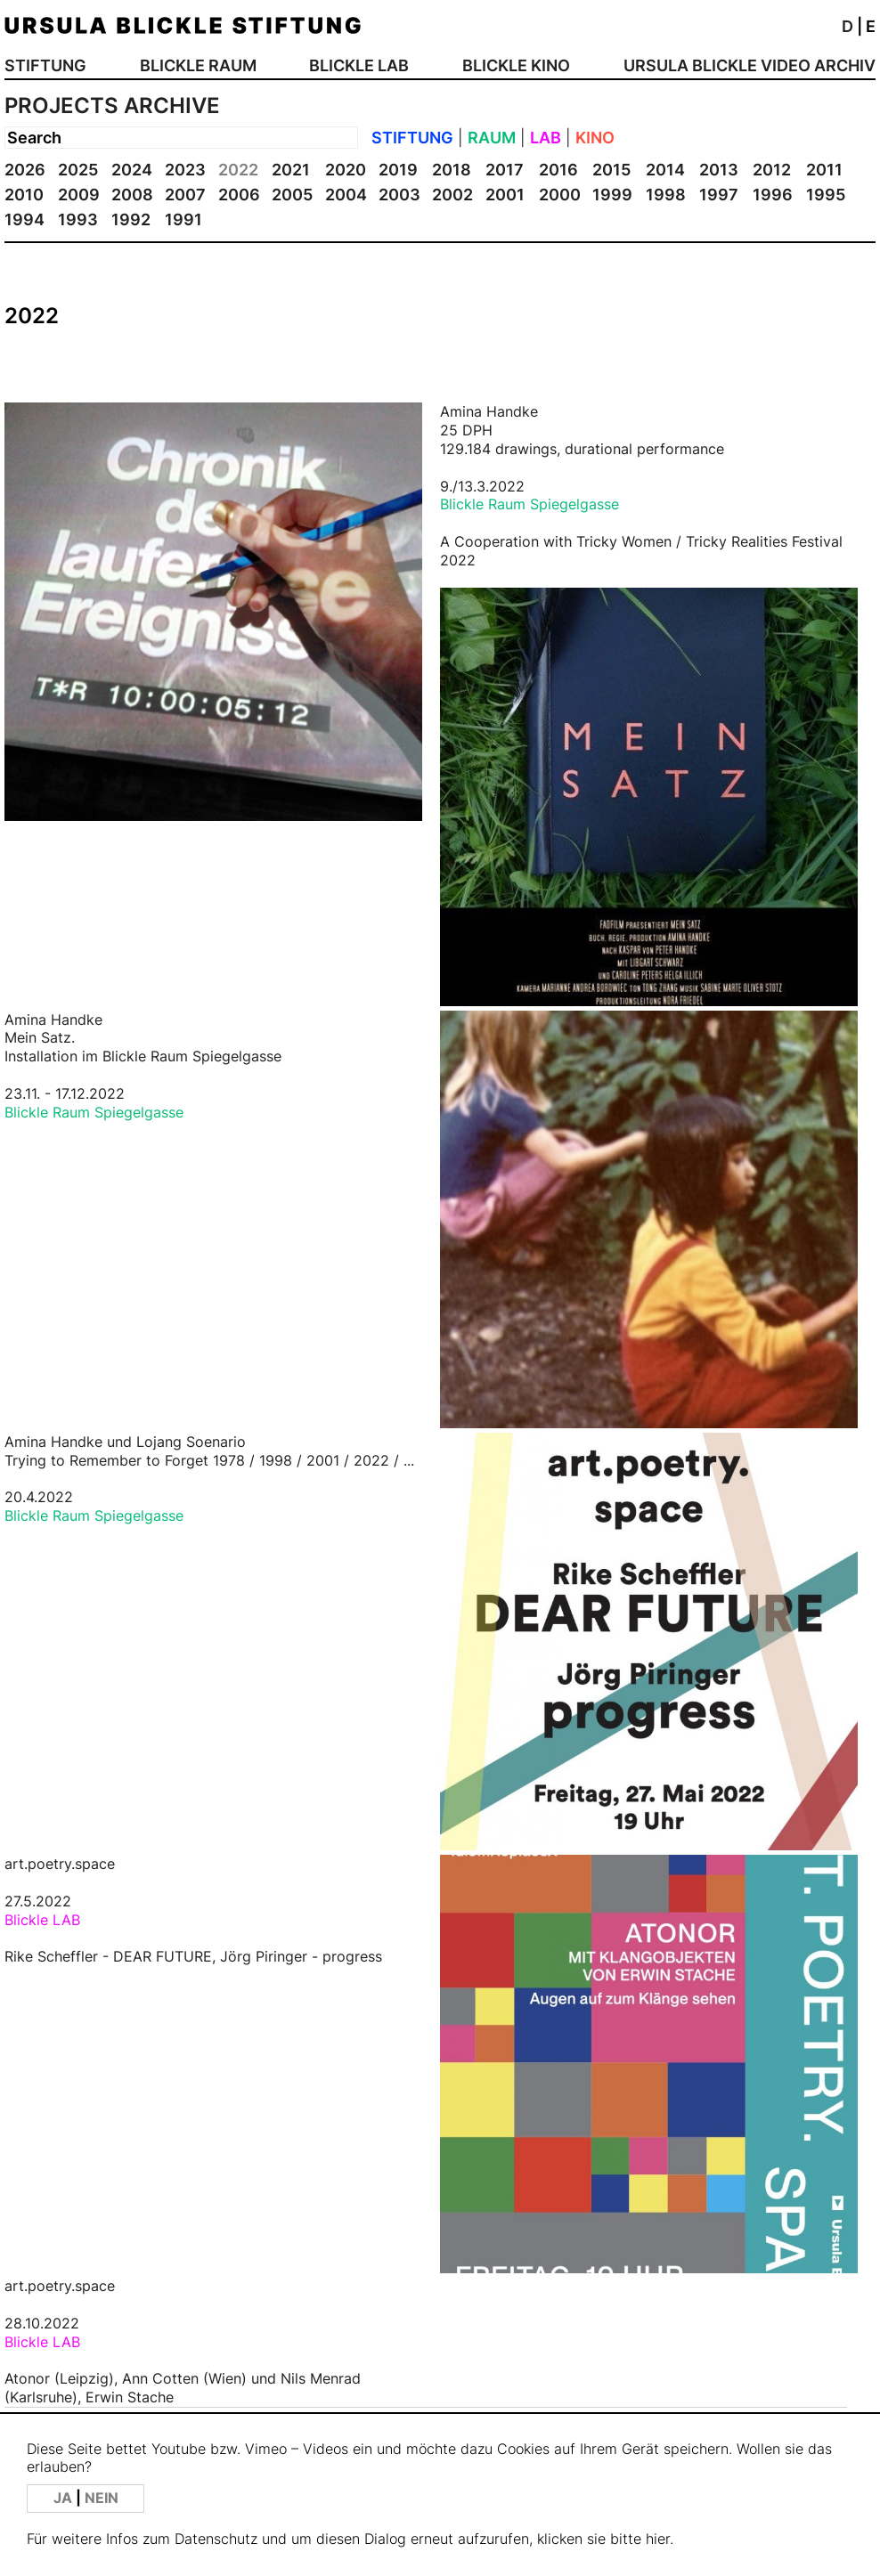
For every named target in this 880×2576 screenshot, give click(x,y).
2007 (185, 194)
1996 (773, 194)
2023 (185, 169)
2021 (291, 169)
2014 (665, 169)
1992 (131, 219)
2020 (345, 169)
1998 (666, 194)
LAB (545, 137)
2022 (238, 169)
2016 (558, 169)
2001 (505, 194)
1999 (612, 194)
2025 (78, 169)
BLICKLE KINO (516, 65)
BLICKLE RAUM (198, 65)
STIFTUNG (45, 65)
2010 (24, 194)
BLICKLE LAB (359, 65)
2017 (504, 169)
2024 (131, 169)
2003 (399, 194)
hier (658, 2539)
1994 (24, 219)
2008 (132, 194)
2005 (292, 194)
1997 (718, 194)
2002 (452, 194)
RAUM (492, 137)
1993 (78, 219)
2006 (239, 194)
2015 (611, 169)
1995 (825, 194)
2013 (718, 169)
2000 (560, 194)
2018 (451, 169)
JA (64, 2498)
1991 (183, 219)
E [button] (871, 26)
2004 (346, 194)
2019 (398, 169)
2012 (772, 169)
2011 (824, 169)
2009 (79, 194)
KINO (595, 137)
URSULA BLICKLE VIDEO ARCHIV (749, 65)
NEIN (101, 2498)
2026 (24, 169)
